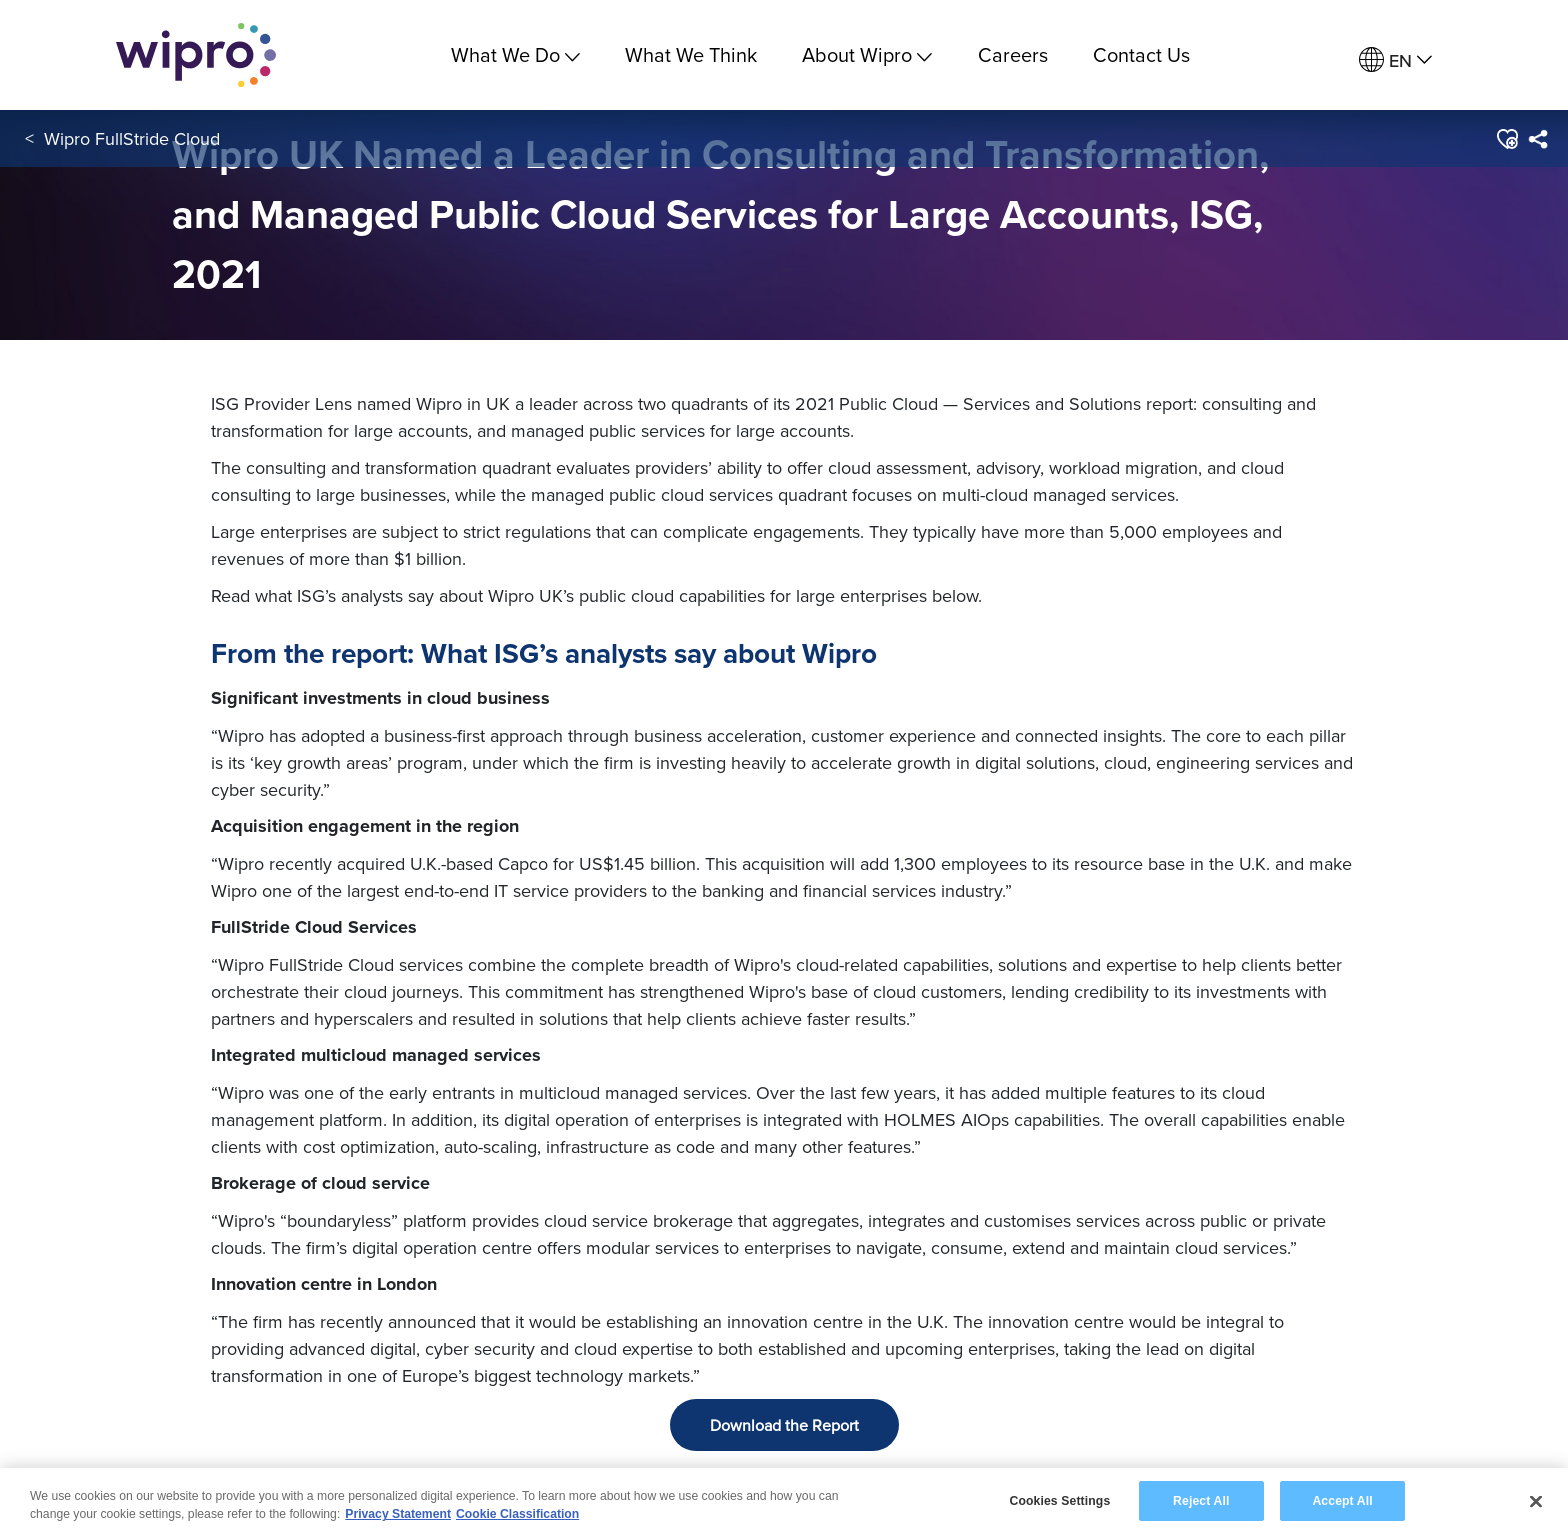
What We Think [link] (691, 54)
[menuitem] (1395, 60)
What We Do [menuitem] (515, 54)
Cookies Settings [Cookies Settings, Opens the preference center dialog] (1059, 1503)
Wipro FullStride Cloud (132, 138)
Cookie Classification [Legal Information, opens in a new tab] (517, 1517)
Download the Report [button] (784, 1425)
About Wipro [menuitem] (867, 54)
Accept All (1342, 1503)
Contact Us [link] (1141, 54)
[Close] (1536, 1504)
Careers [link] (1013, 54)
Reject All (1201, 1503)
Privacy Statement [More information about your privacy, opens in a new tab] (398, 1517)
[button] (1506, 139)
